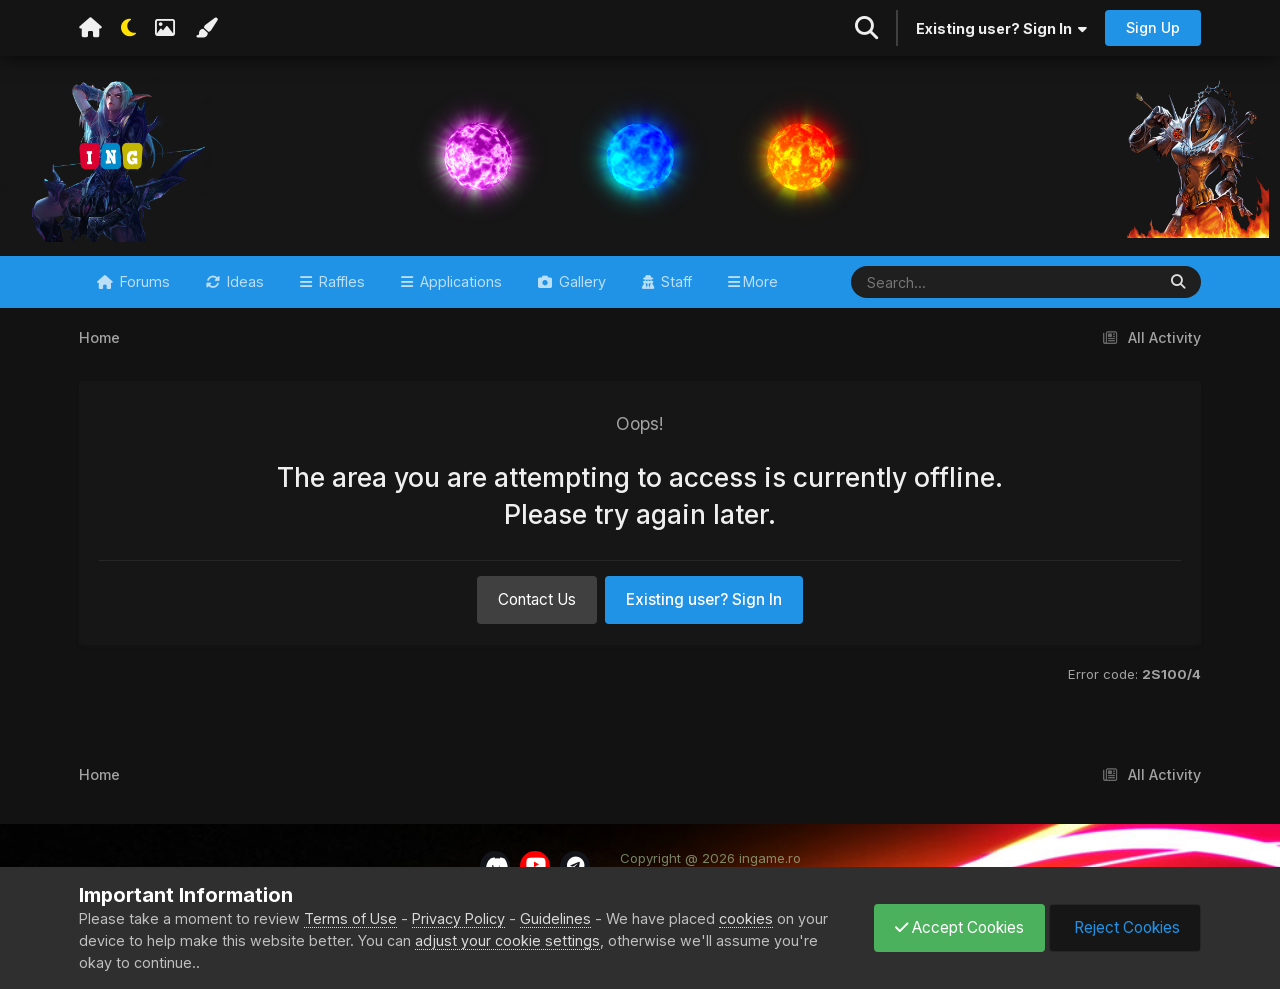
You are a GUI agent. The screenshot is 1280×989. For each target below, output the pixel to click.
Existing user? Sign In (1001, 28)
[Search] (944, 282)
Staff (674, 281)
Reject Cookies (1125, 927)
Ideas (243, 281)
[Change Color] (206, 28)
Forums (143, 281)
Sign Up (1153, 27)
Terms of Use (350, 918)
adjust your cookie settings (507, 940)
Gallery (580, 281)
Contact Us (537, 599)
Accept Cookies (959, 927)
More (760, 281)
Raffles (340, 281)
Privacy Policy (458, 918)
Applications (459, 281)
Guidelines (555, 918)
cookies (746, 918)
